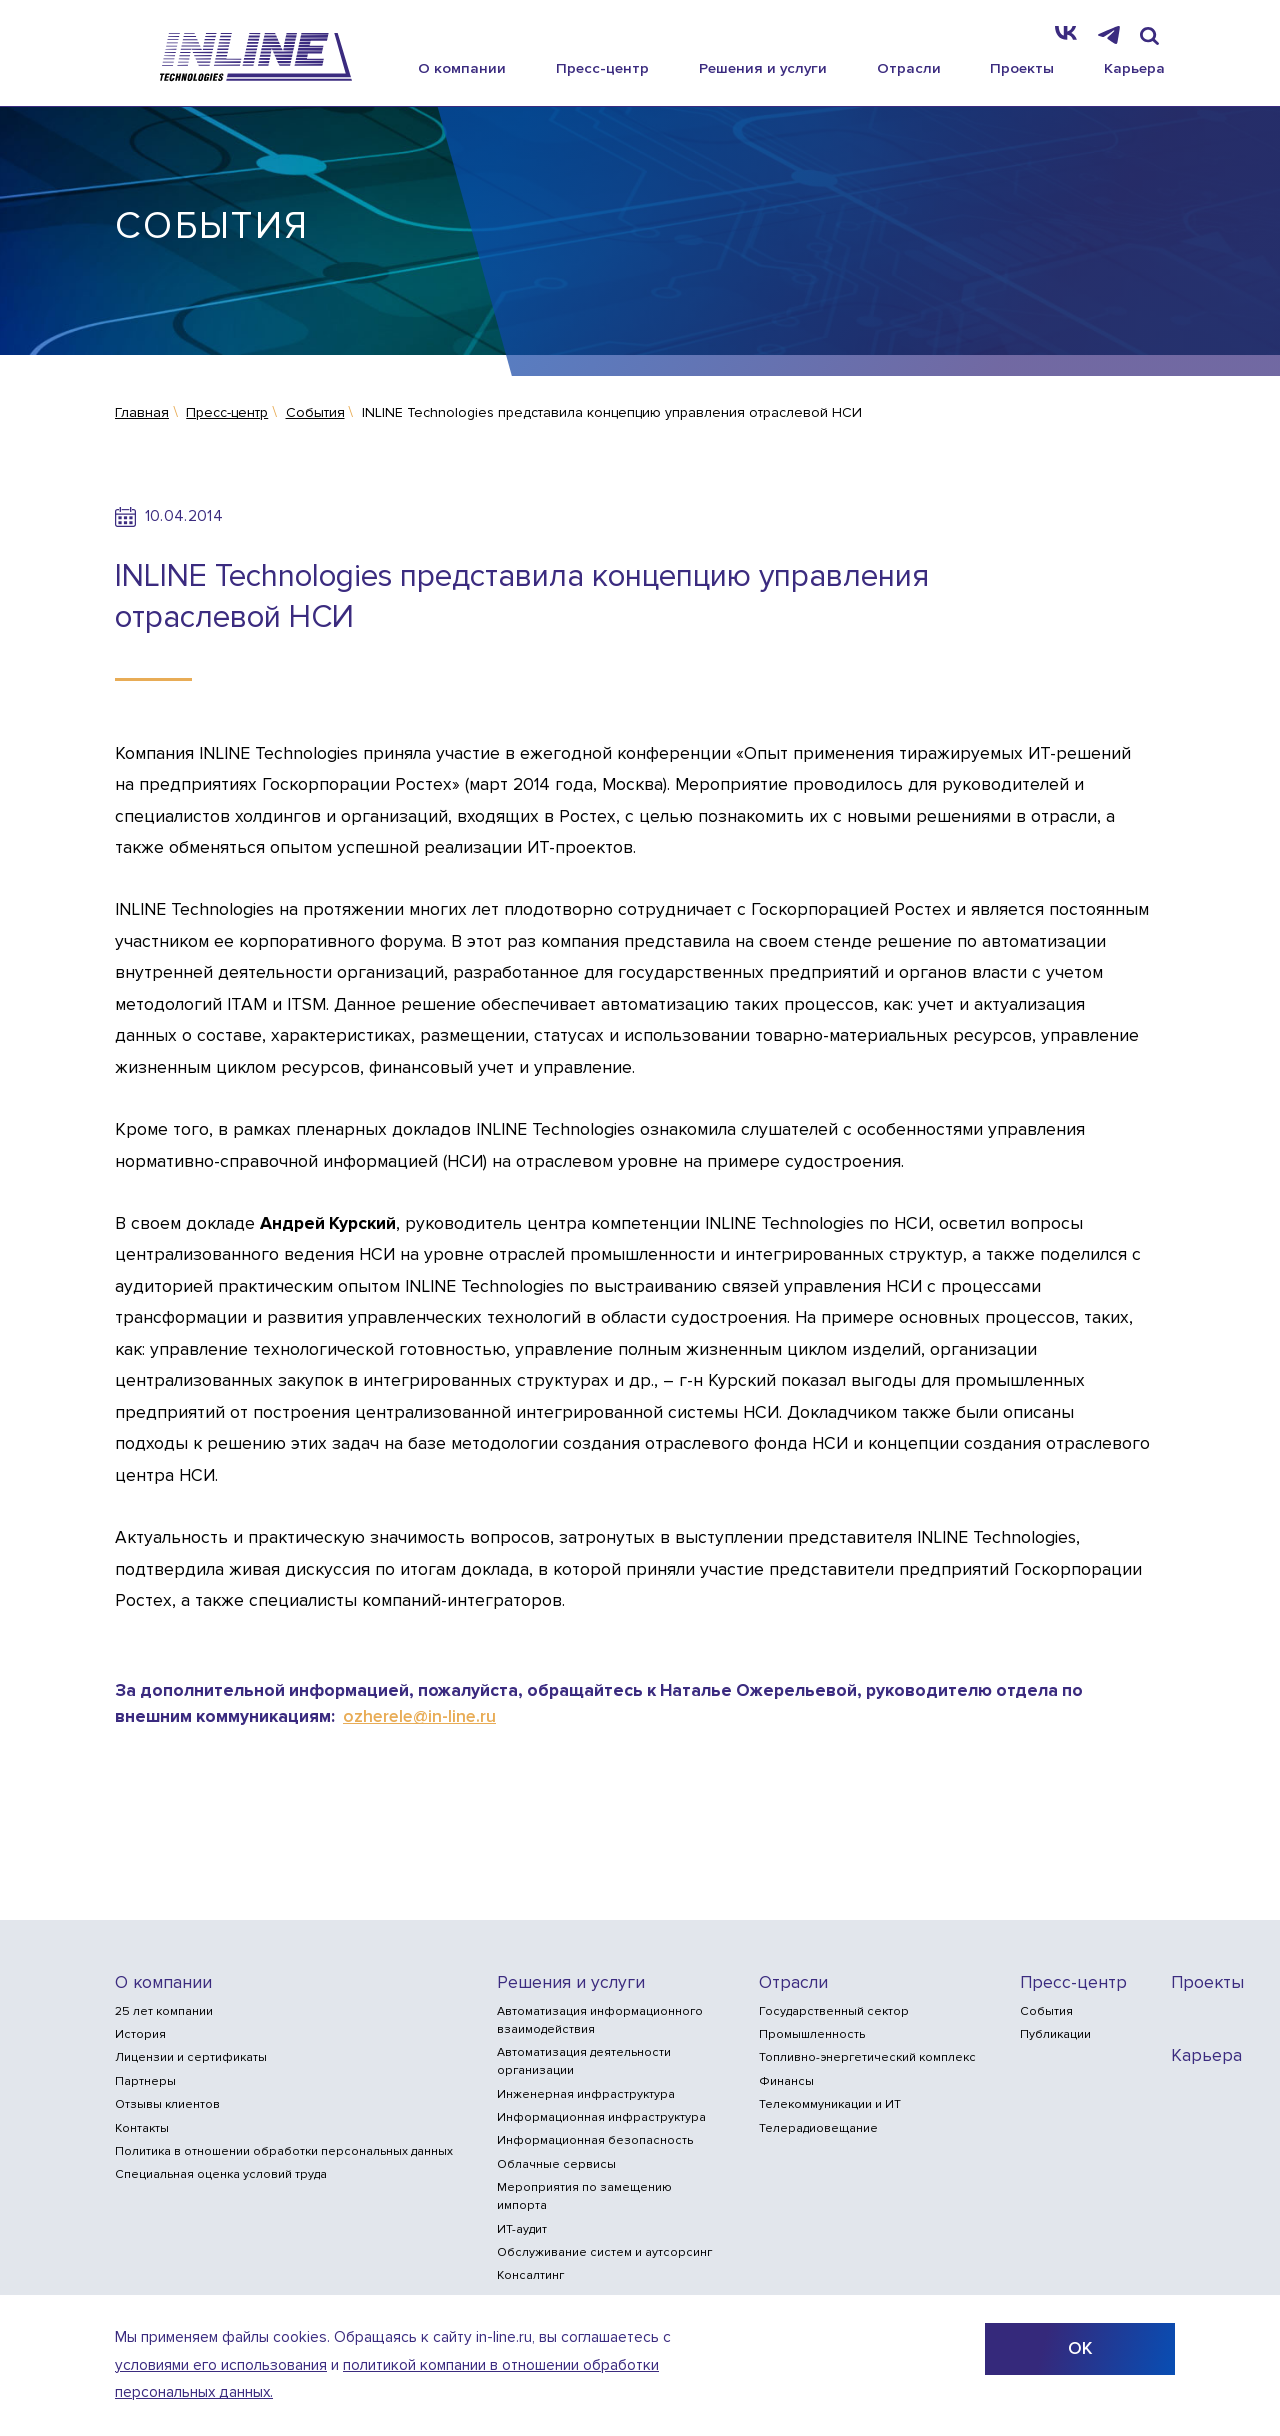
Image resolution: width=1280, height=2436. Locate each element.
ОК (1080, 2348)
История (140, 2034)
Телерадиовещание (818, 2128)
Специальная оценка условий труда (221, 2174)
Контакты (142, 2128)
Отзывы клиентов (167, 2104)
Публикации (1055, 2034)
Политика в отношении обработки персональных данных (284, 2151)
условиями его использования (221, 2365)
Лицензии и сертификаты (191, 2057)
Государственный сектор (834, 2011)
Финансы (786, 2081)
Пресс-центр (602, 68)
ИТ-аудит (522, 2229)
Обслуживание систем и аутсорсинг (604, 2252)
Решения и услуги (763, 68)
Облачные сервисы (556, 2164)
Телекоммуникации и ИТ (830, 2104)
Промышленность (812, 2034)
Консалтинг (530, 2275)
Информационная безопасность (595, 2140)
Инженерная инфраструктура (586, 2094)
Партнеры (145, 2081)
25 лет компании (164, 2011)
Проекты (1022, 68)
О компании (462, 68)
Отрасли (909, 68)
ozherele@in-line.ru (419, 1716)
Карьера (1134, 68)
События (1046, 2011)
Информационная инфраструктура (601, 2117)
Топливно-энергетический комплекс (867, 2057)
